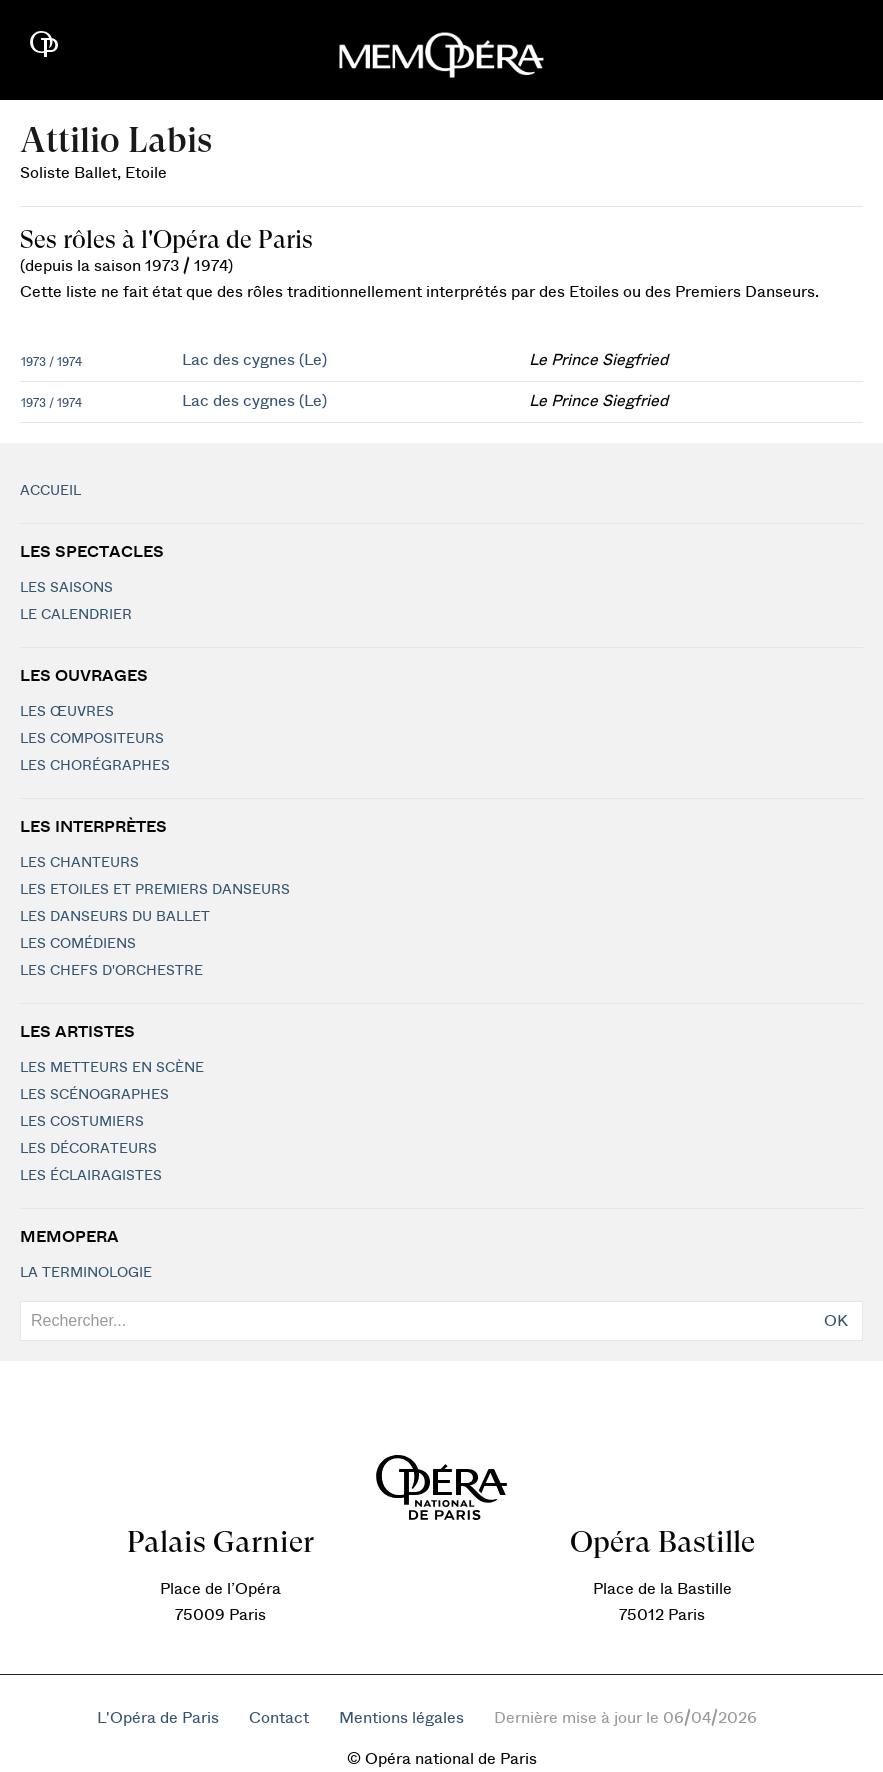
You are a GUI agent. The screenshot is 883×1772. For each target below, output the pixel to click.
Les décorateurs (88, 1149)
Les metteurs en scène (112, 1068)
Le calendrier (76, 615)
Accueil (50, 491)
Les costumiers (82, 1122)
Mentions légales (401, 1718)
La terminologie (86, 1273)
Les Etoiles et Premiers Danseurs (155, 890)
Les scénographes (94, 1095)
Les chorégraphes (95, 766)
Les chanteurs (79, 863)
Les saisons (66, 588)
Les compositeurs (92, 739)
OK (836, 1321)
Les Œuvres (67, 712)
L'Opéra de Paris (158, 1718)
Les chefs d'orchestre (111, 971)
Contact (279, 1718)
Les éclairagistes (91, 1176)
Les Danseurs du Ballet (115, 917)
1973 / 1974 (51, 362)
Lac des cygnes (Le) (254, 360)
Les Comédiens (78, 944)
